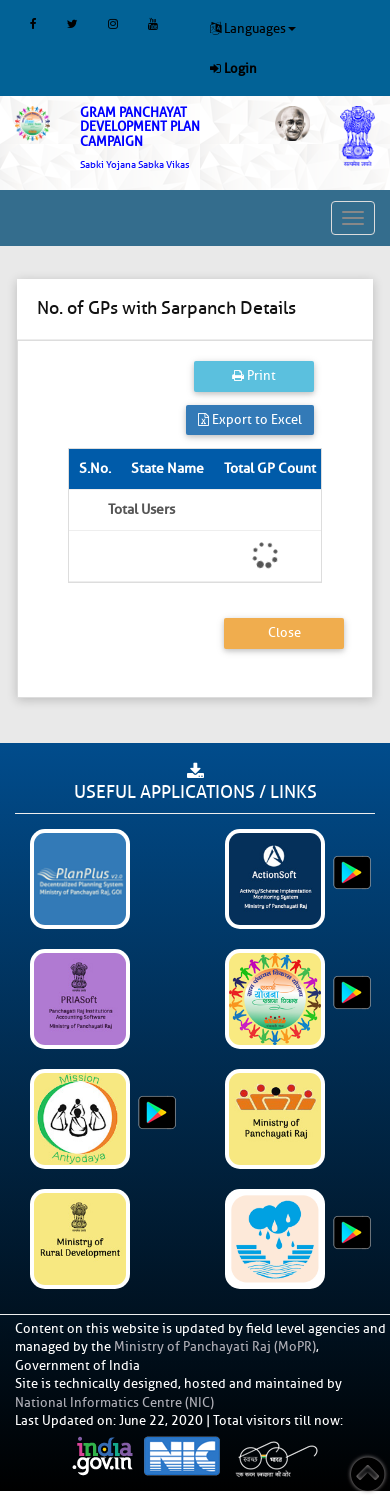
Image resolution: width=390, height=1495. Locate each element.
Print (254, 375)
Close (284, 632)
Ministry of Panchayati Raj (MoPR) (215, 1346)
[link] (162, 138)
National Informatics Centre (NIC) (114, 1402)
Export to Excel (250, 419)
